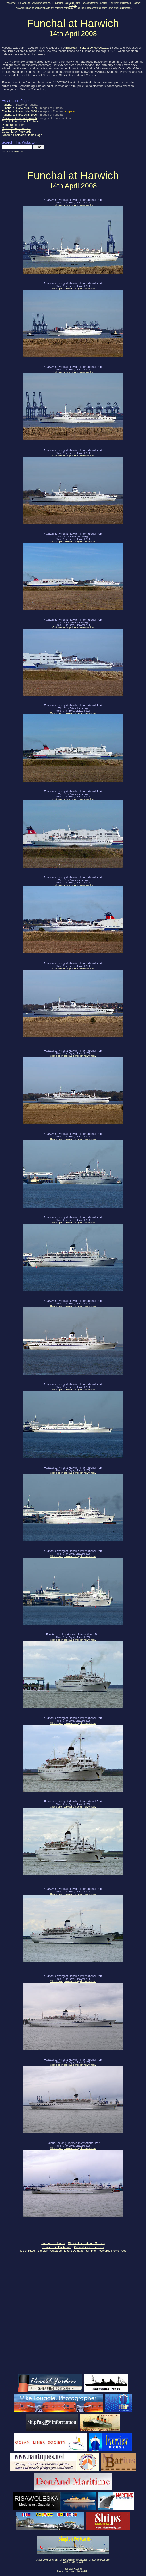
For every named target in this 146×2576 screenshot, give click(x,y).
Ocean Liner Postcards (89, 2247)
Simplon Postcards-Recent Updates (60, 2250)
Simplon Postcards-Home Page (106, 2250)
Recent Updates (90, 3)
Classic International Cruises (86, 2243)
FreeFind (18, 151)
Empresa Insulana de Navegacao (86, 47)
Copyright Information (120, 3)
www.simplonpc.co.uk (42, 3)
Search (104, 3)
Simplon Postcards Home (67, 3)
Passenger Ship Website (18, 3)
